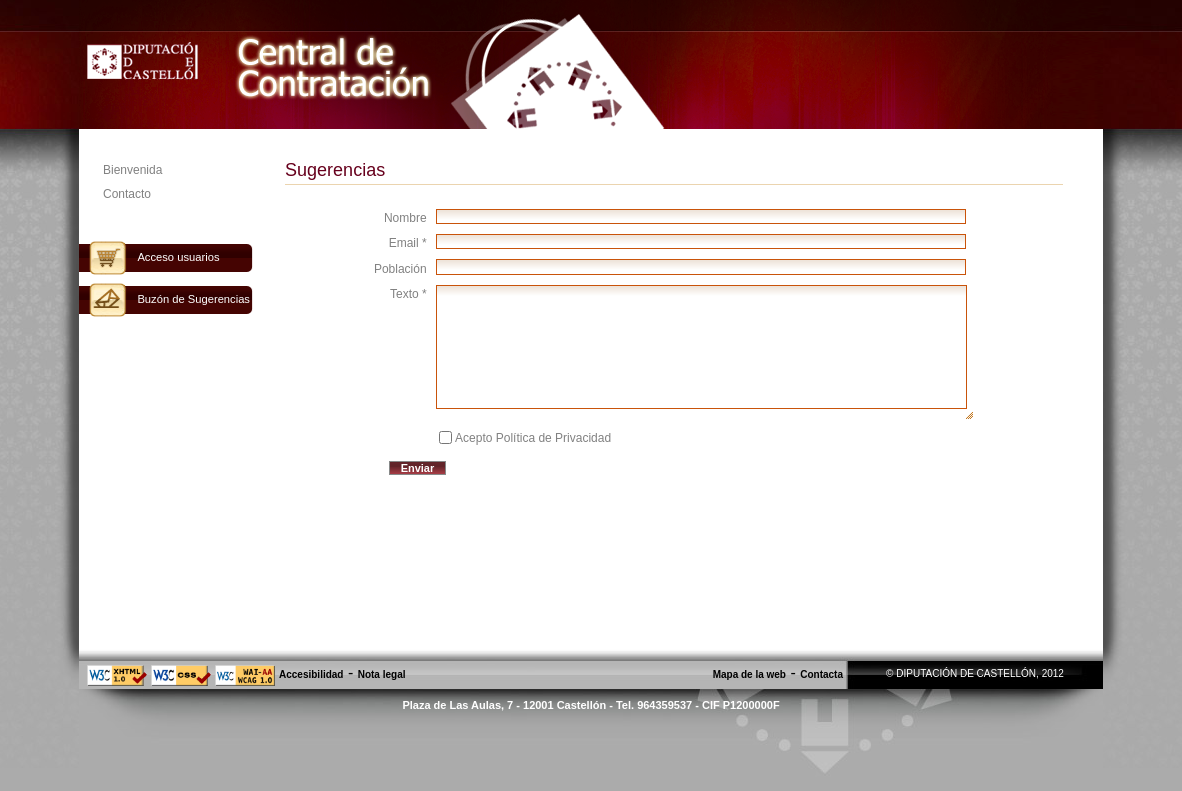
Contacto (127, 194)
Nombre (405, 218)
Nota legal (382, 674)
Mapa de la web (749, 674)
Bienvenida (132, 170)
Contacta (821, 674)
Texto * (408, 294)
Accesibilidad (311, 674)
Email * (408, 243)
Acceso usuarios (178, 257)
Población (400, 269)
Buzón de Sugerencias (193, 299)
